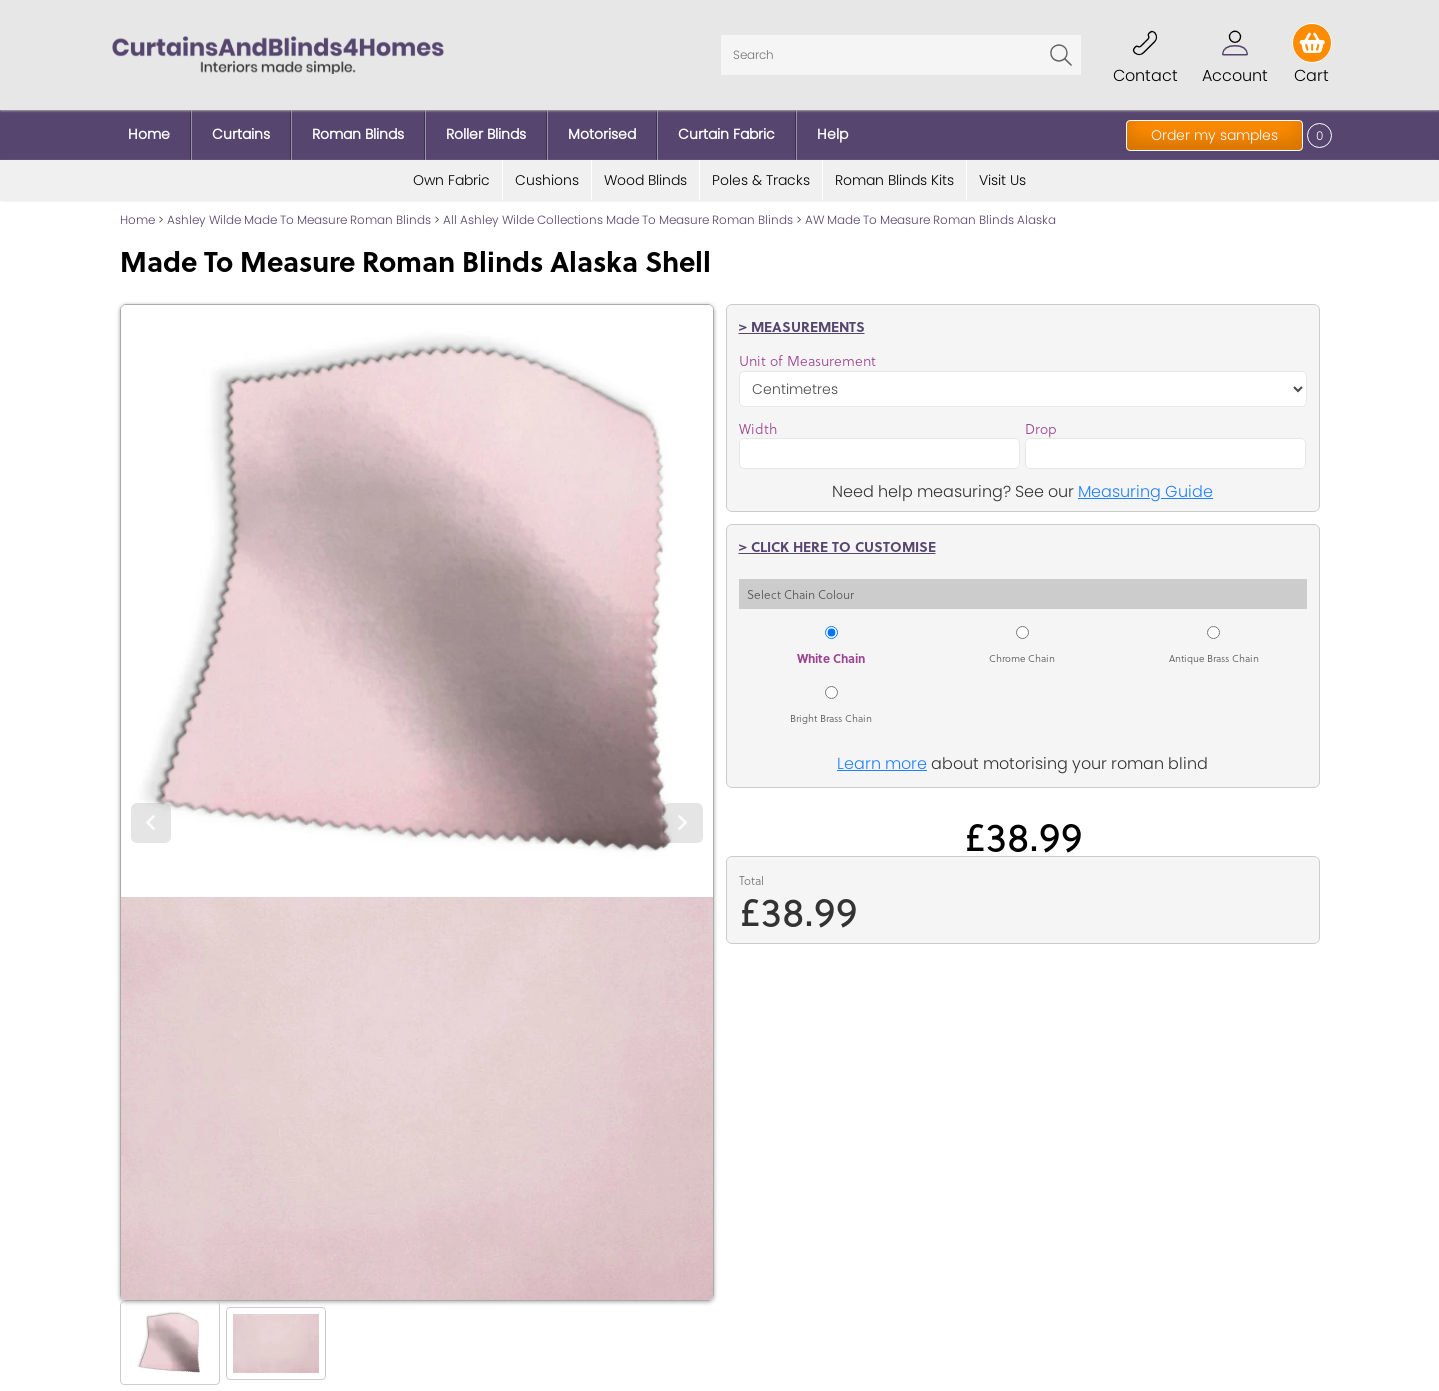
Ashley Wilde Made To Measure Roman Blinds (299, 219)
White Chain (831, 658)
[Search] (901, 55)
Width (758, 429)
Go (1061, 55)
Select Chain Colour (800, 594)
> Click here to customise (837, 546)
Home (137, 219)
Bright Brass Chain (831, 718)
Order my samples (1214, 135)
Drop (1041, 429)
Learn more (882, 763)
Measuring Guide (1145, 491)
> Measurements (802, 326)
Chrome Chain (1022, 658)
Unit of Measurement (807, 361)
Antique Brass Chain (1214, 658)
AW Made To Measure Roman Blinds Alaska (930, 219)
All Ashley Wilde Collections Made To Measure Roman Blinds (618, 219)
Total (751, 880)
